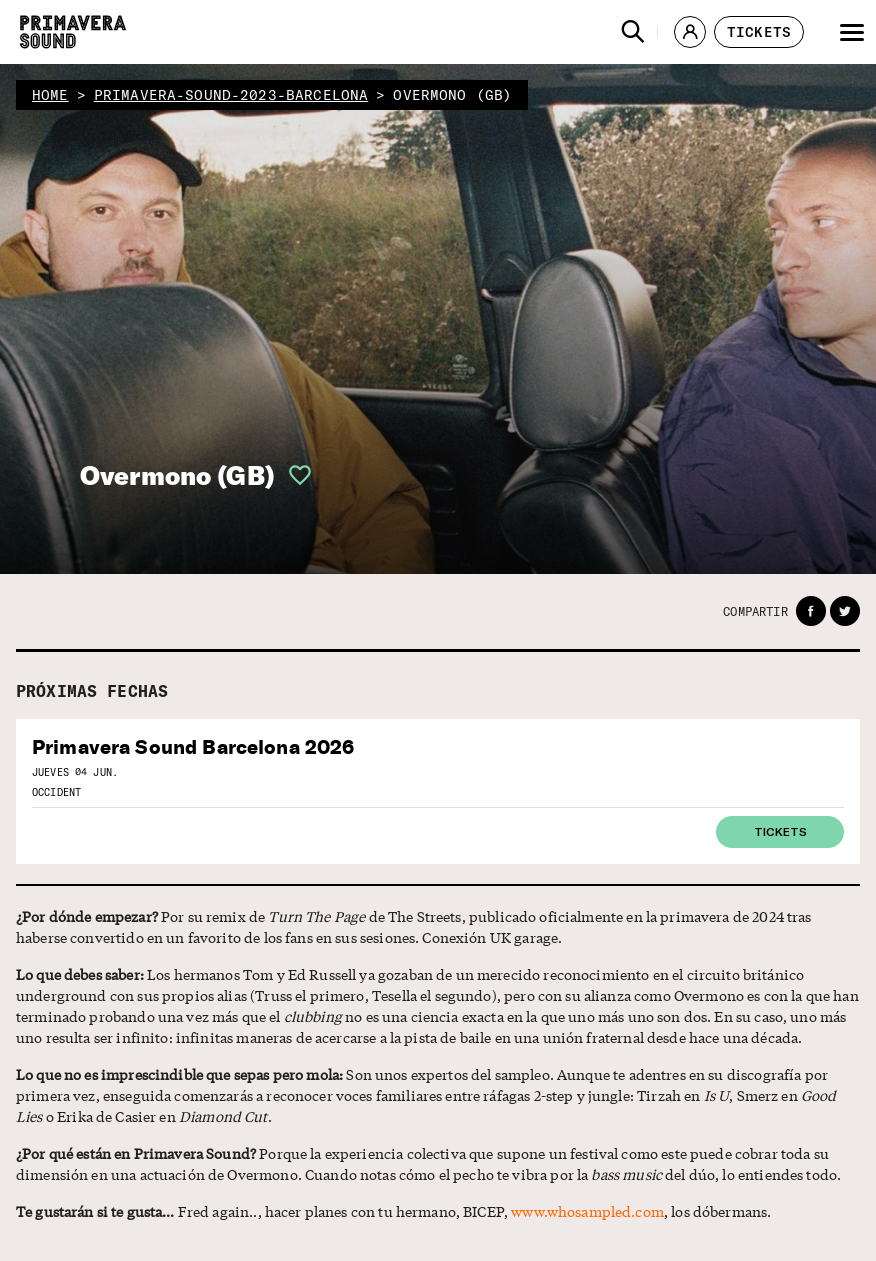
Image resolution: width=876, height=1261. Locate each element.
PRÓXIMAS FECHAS (92, 691)
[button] (633, 32)
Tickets (780, 831)
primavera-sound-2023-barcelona (231, 95)
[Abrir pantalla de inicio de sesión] (294, 475)
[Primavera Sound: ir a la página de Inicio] (73, 32)
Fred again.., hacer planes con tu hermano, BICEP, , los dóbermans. (393, 1211)
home (50, 95)
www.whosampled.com (587, 1211)
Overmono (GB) (177, 475)
